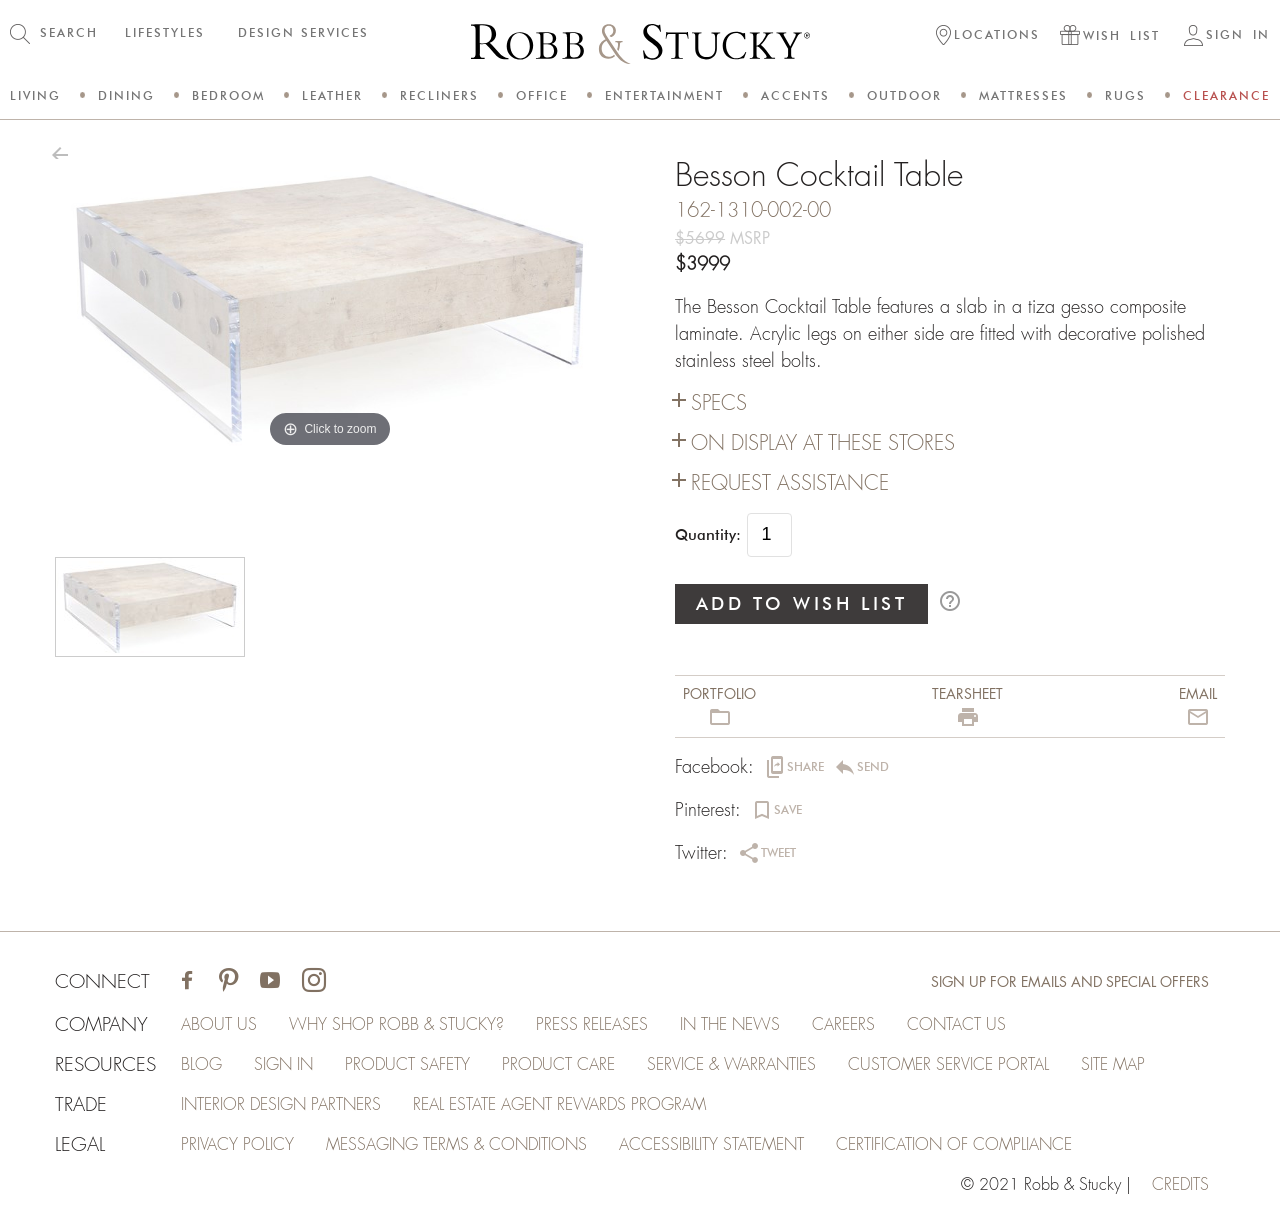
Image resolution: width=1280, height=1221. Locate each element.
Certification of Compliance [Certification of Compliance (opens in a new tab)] (954, 1145)
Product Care (558, 1065)
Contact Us (956, 1025)
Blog (201, 1065)
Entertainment (664, 95)
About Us (219, 1025)
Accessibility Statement (711, 1145)
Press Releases (592, 1025)
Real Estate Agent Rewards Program (559, 1105)
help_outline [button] (950, 601)
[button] (988, 37)
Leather (332, 95)
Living (35, 95)
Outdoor (904, 95)
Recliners (439, 95)
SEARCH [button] (69, 32)
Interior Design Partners (281, 1105)
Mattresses (1023, 95)
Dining (126, 95)
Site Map (1113, 1065)
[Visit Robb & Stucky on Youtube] (270, 982)
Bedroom (228, 95)
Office (542, 95)
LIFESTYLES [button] (165, 32)
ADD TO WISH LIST (802, 603)
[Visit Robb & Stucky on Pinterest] (228, 982)
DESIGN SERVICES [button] (303, 32)
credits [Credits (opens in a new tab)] (1180, 1185)
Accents (795, 95)
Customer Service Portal (948, 1065)
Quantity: (708, 535)
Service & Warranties (731, 1065)
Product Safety (407, 1065)
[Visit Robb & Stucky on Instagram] (314, 982)
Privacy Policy (237, 1145)
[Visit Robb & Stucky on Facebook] (187, 982)
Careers (843, 1025)
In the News (730, 1025)
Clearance (1226, 95)
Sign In (283, 1065)
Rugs (1125, 95)
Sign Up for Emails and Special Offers (1070, 982)
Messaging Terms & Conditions (456, 1145)
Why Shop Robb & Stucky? (396, 1025)
